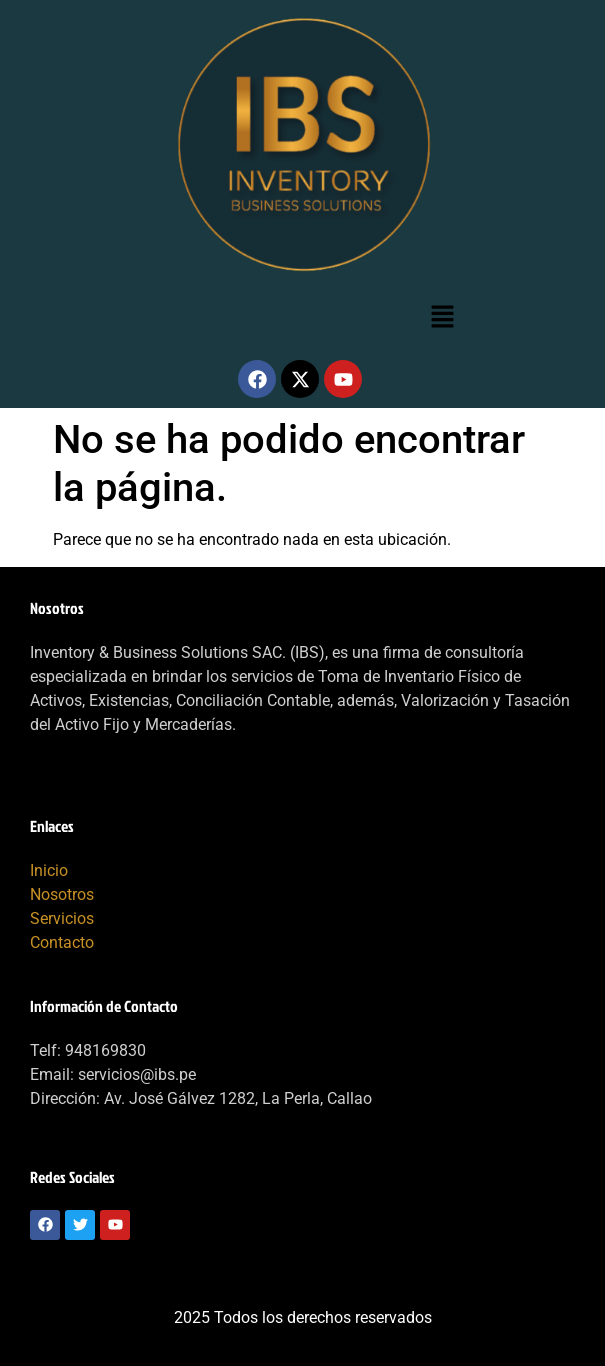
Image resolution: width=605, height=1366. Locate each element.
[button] (443, 318)
